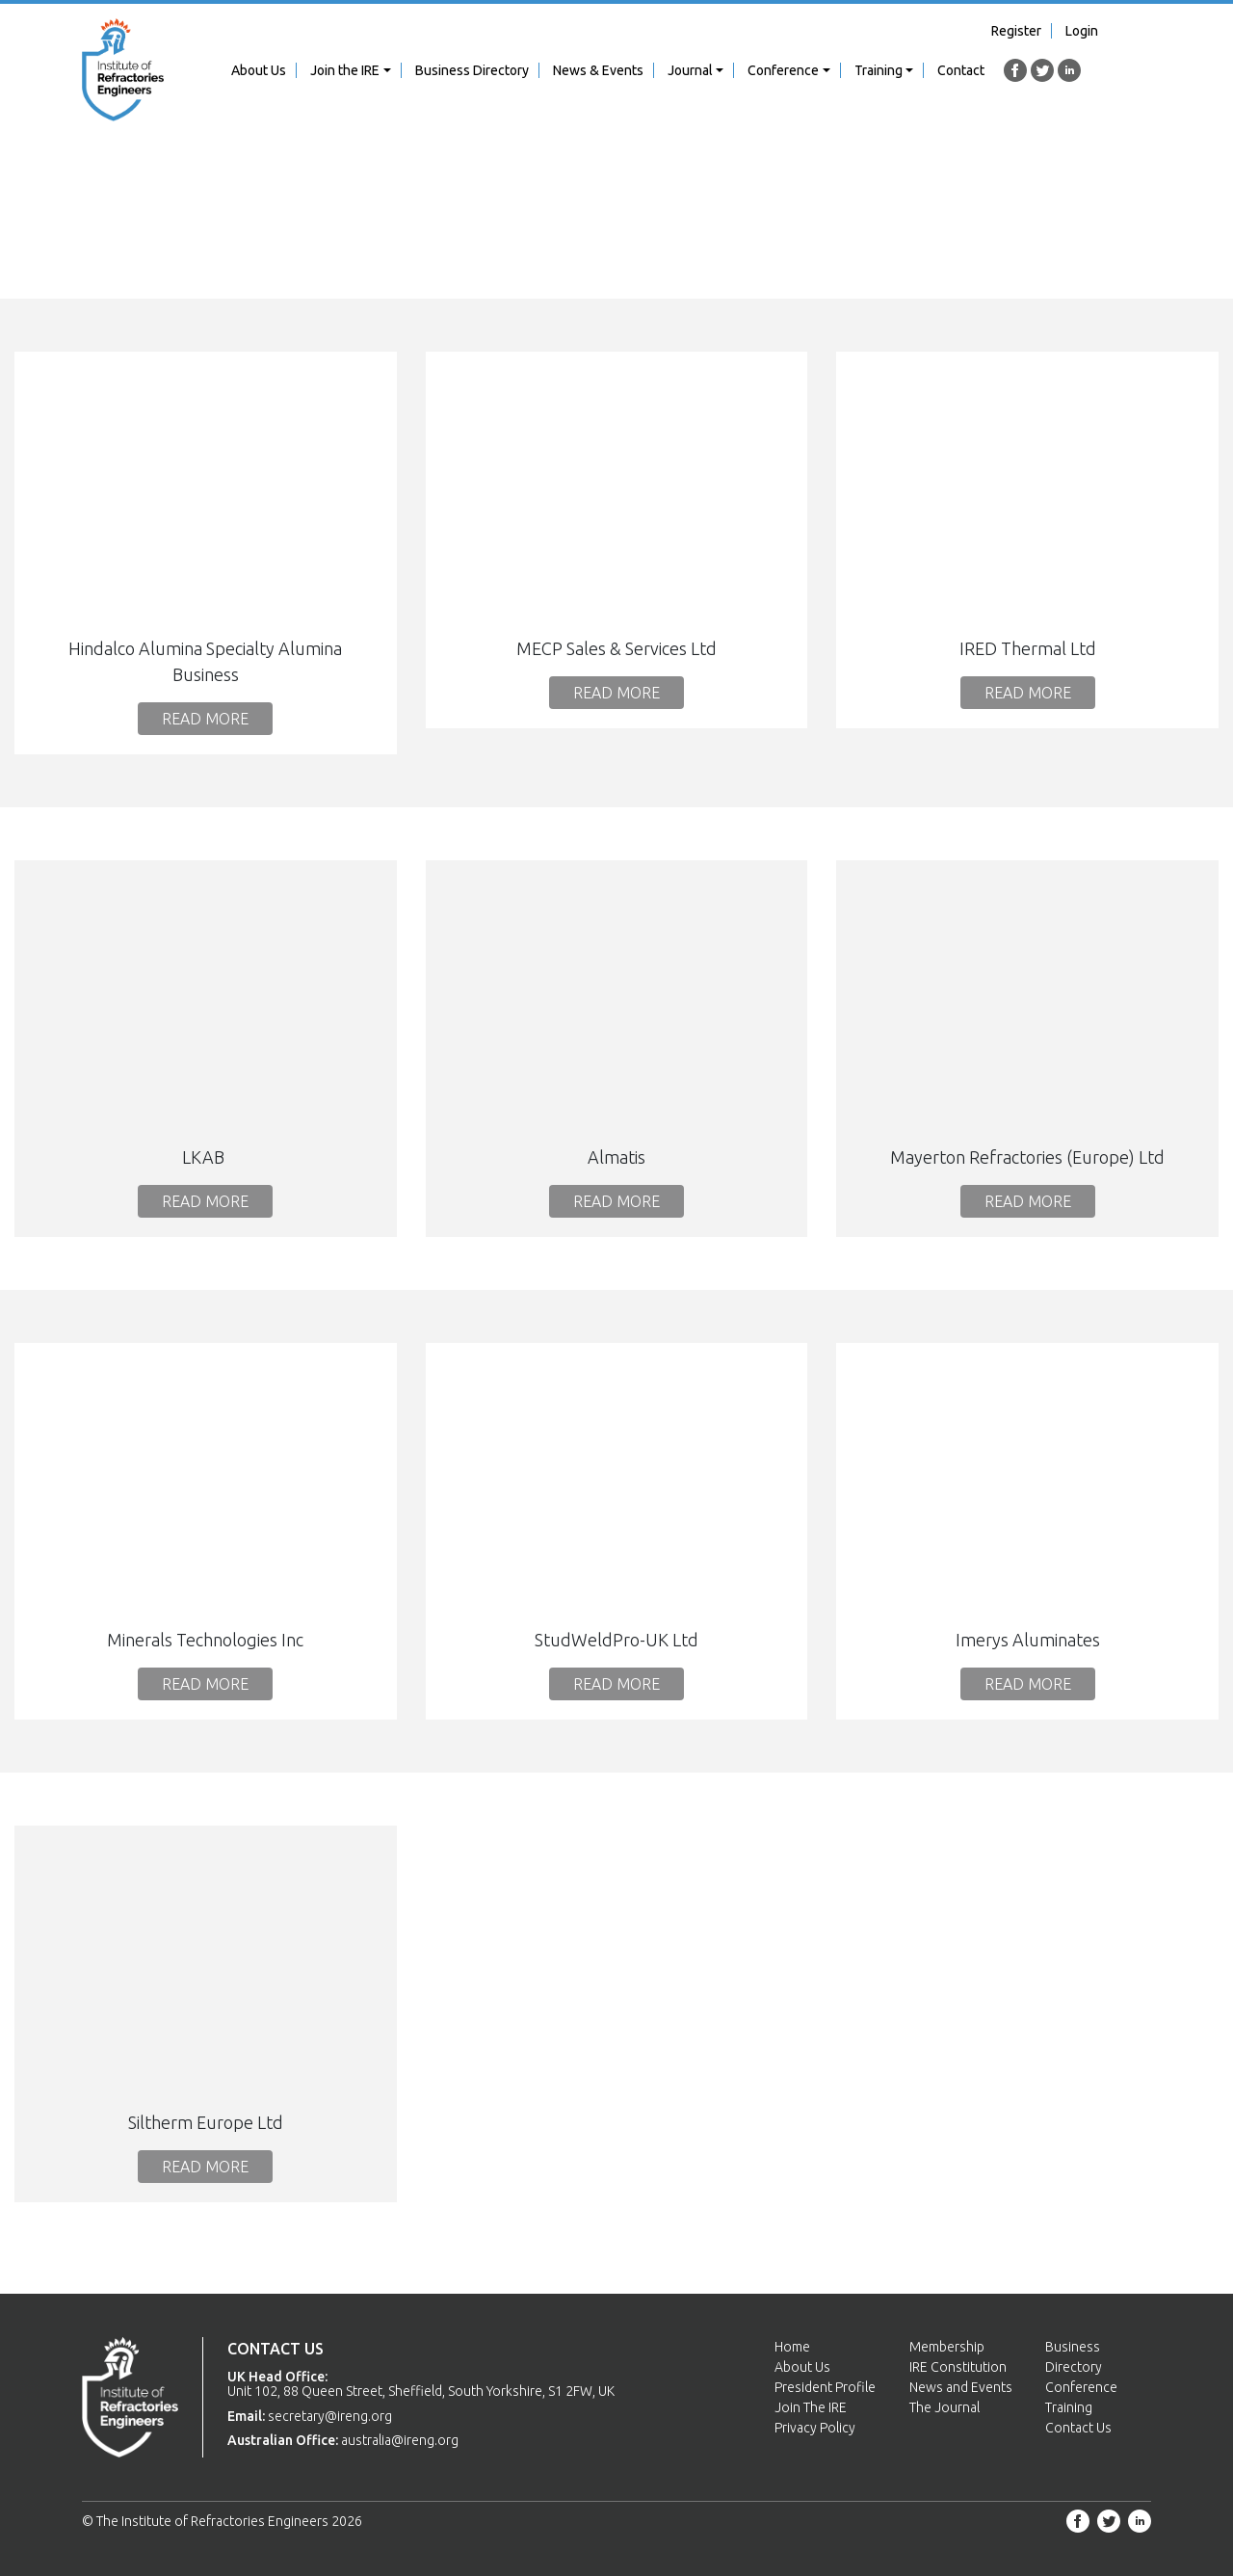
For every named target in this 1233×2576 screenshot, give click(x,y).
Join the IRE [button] (345, 70)
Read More (205, 718)
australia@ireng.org (400, 2440)
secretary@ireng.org (330, 2416)
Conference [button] (783, 70)
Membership (946, 2346)
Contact (960, 70)
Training (1068, 2407)
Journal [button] (690, 70)
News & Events (598, 70)
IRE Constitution (958, 2367)
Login (1081, 31)
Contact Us (1078, 2427)
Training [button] (878, 70)
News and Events (960, 2387)
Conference (1081, 2387)
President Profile (825, 2387)
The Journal (944, 2407)
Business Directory (472, 70)
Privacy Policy (814, 2427)
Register (1016, 31)
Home (792, 2346)
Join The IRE (810, 2407)
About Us (258, 70)
